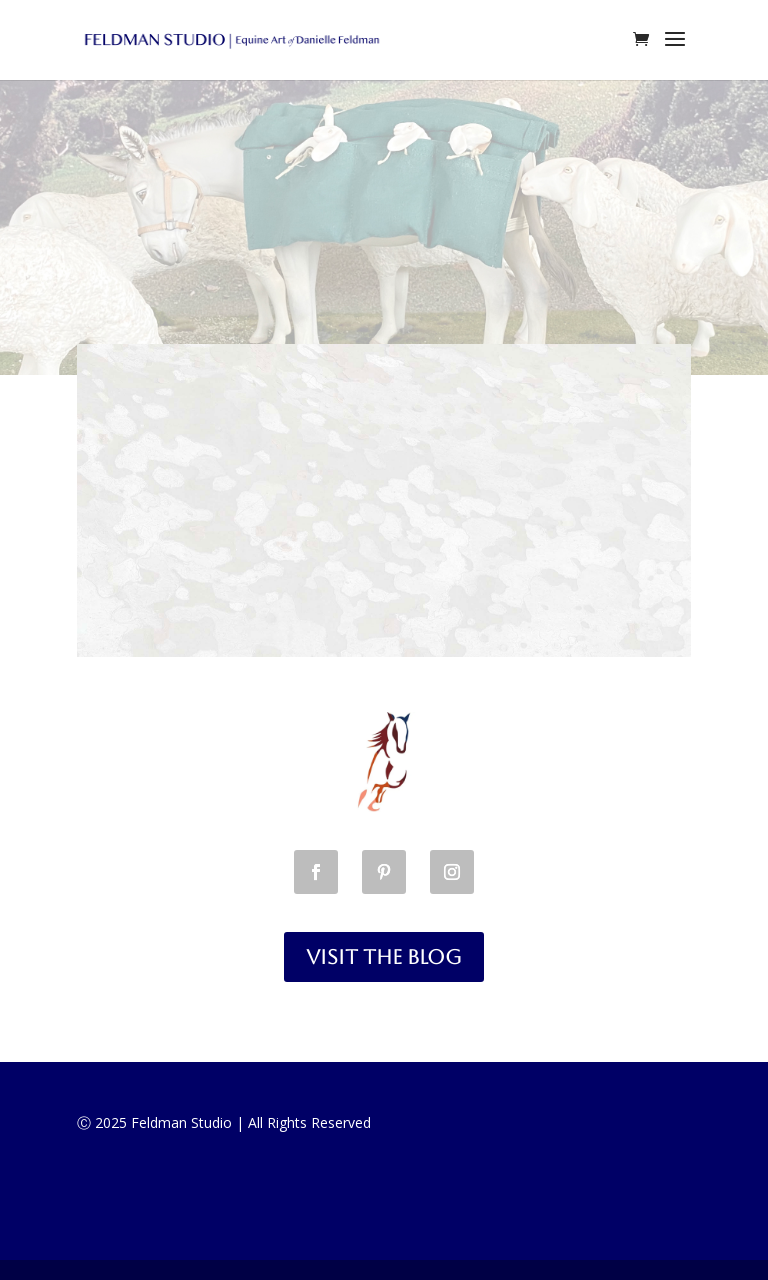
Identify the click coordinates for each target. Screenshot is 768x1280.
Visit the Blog (384, 957)
